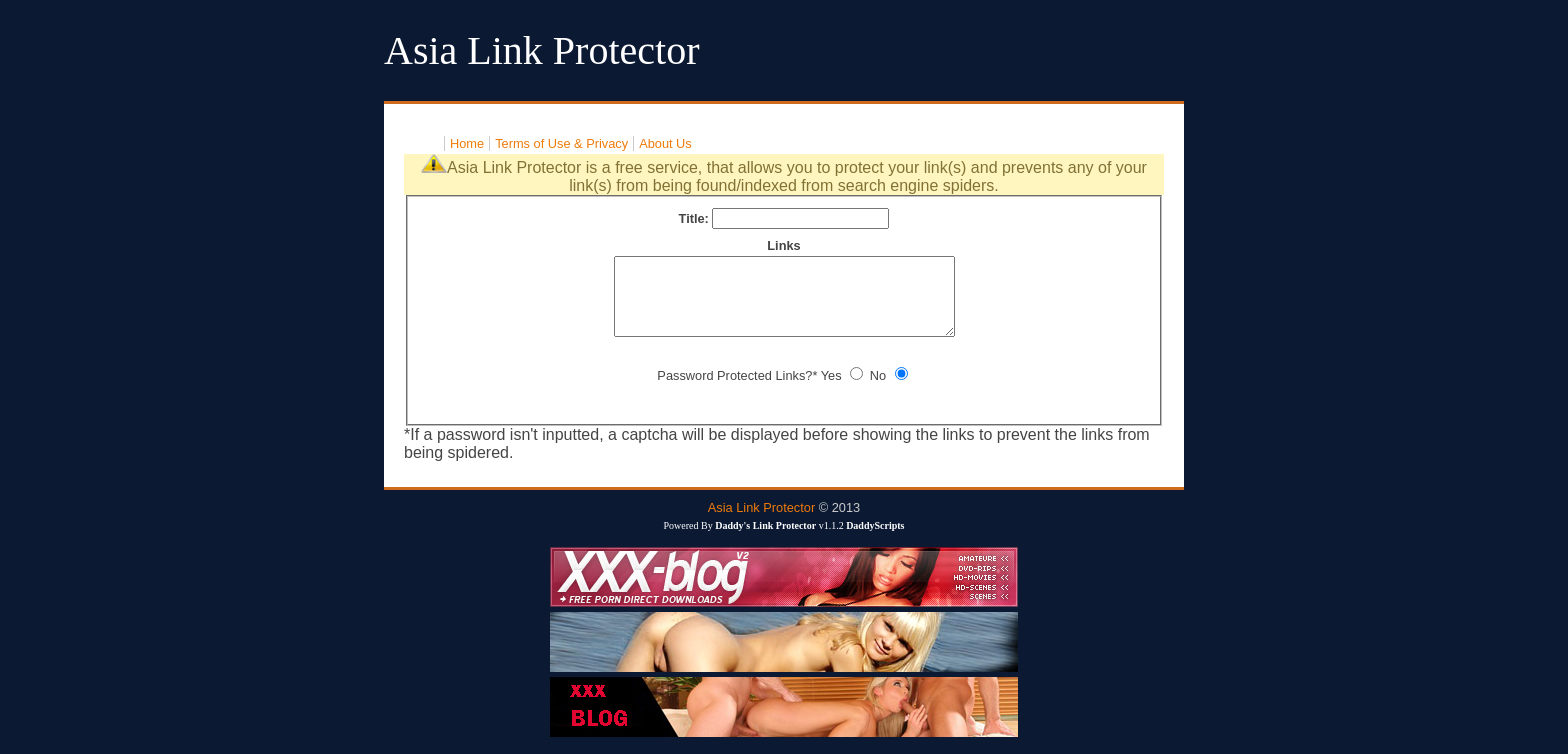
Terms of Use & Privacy (561, 143)
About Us (665, 143)
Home (467, 143)
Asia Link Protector (761, 522)
